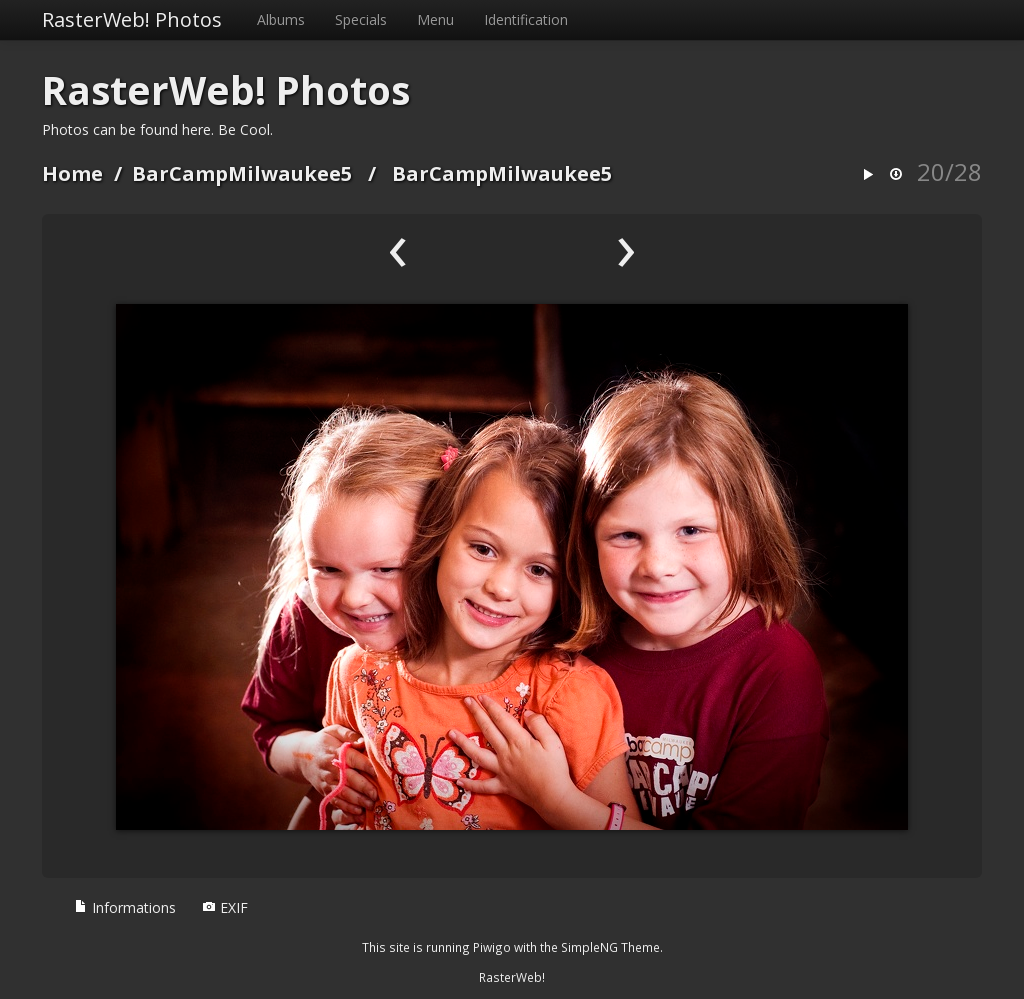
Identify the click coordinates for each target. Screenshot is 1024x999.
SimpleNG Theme (610, 947)
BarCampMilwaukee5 (242, 173)
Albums (281, 19)
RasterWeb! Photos (132, 19)
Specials (361, 19)
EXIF (225, 907)
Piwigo (492, 947)
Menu (435, 19)
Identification (526, 19)
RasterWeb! (512, 977)
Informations (125, 907)
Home (72, 173)
